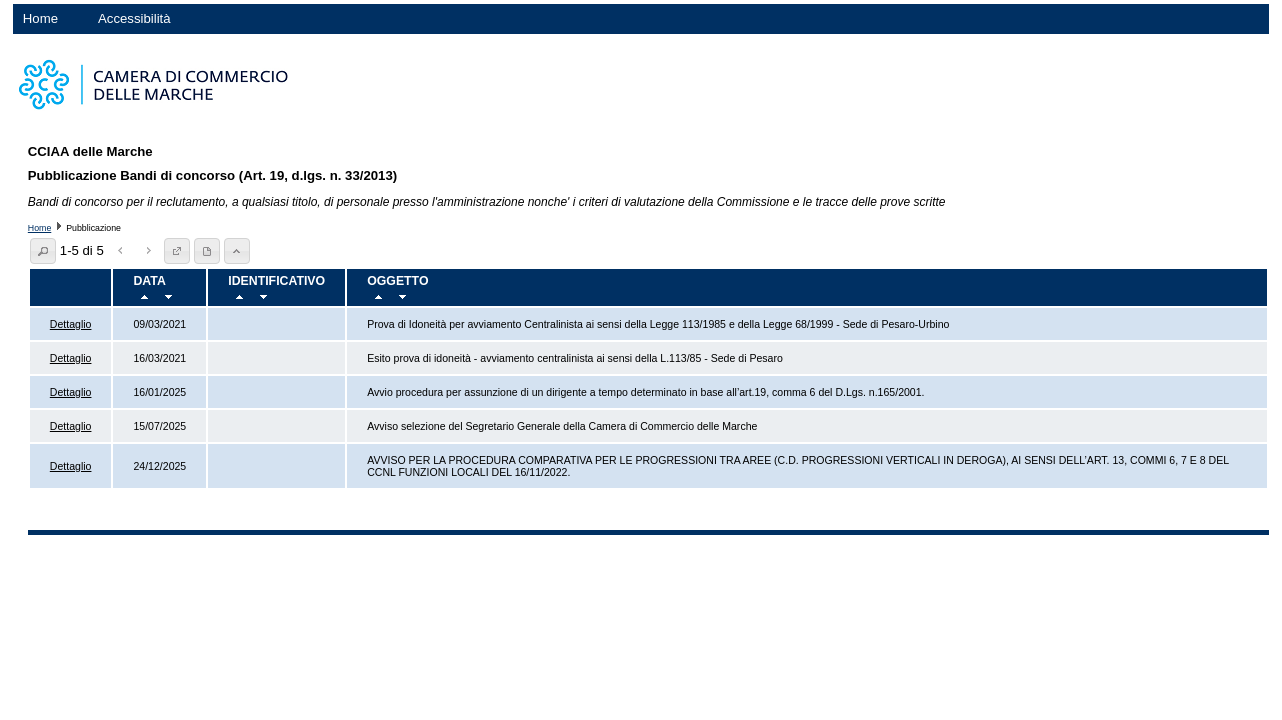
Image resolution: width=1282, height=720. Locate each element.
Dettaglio (71, 324)
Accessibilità (134, 18)
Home (40, 18)
